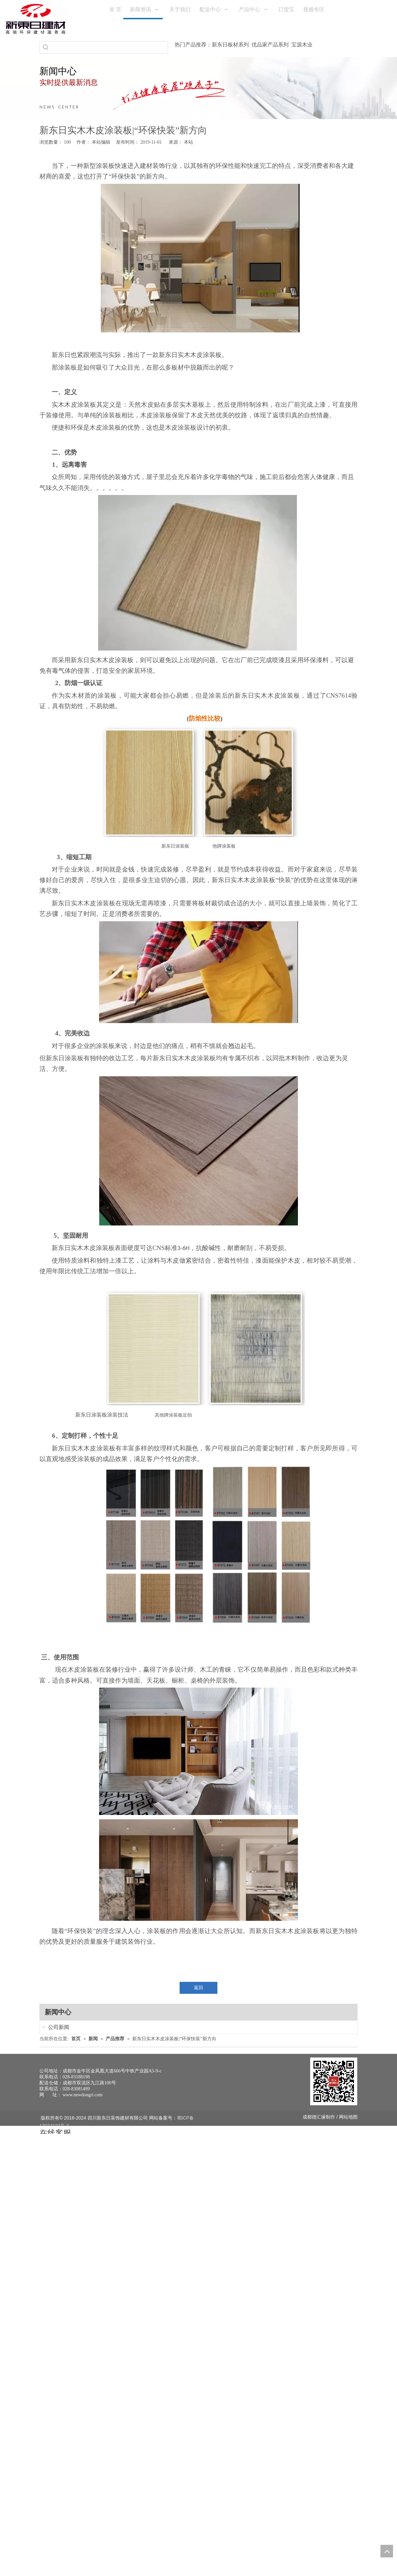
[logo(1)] (35, 19)
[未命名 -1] (333, 2081)
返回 (198, 1987)
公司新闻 (52, 2027)
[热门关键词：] (46, 47)
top (386, 2551)
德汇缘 (319, 2117)
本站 (188, 142)
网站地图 (348, 2117)
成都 (307, 2117)
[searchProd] (110, 47)
